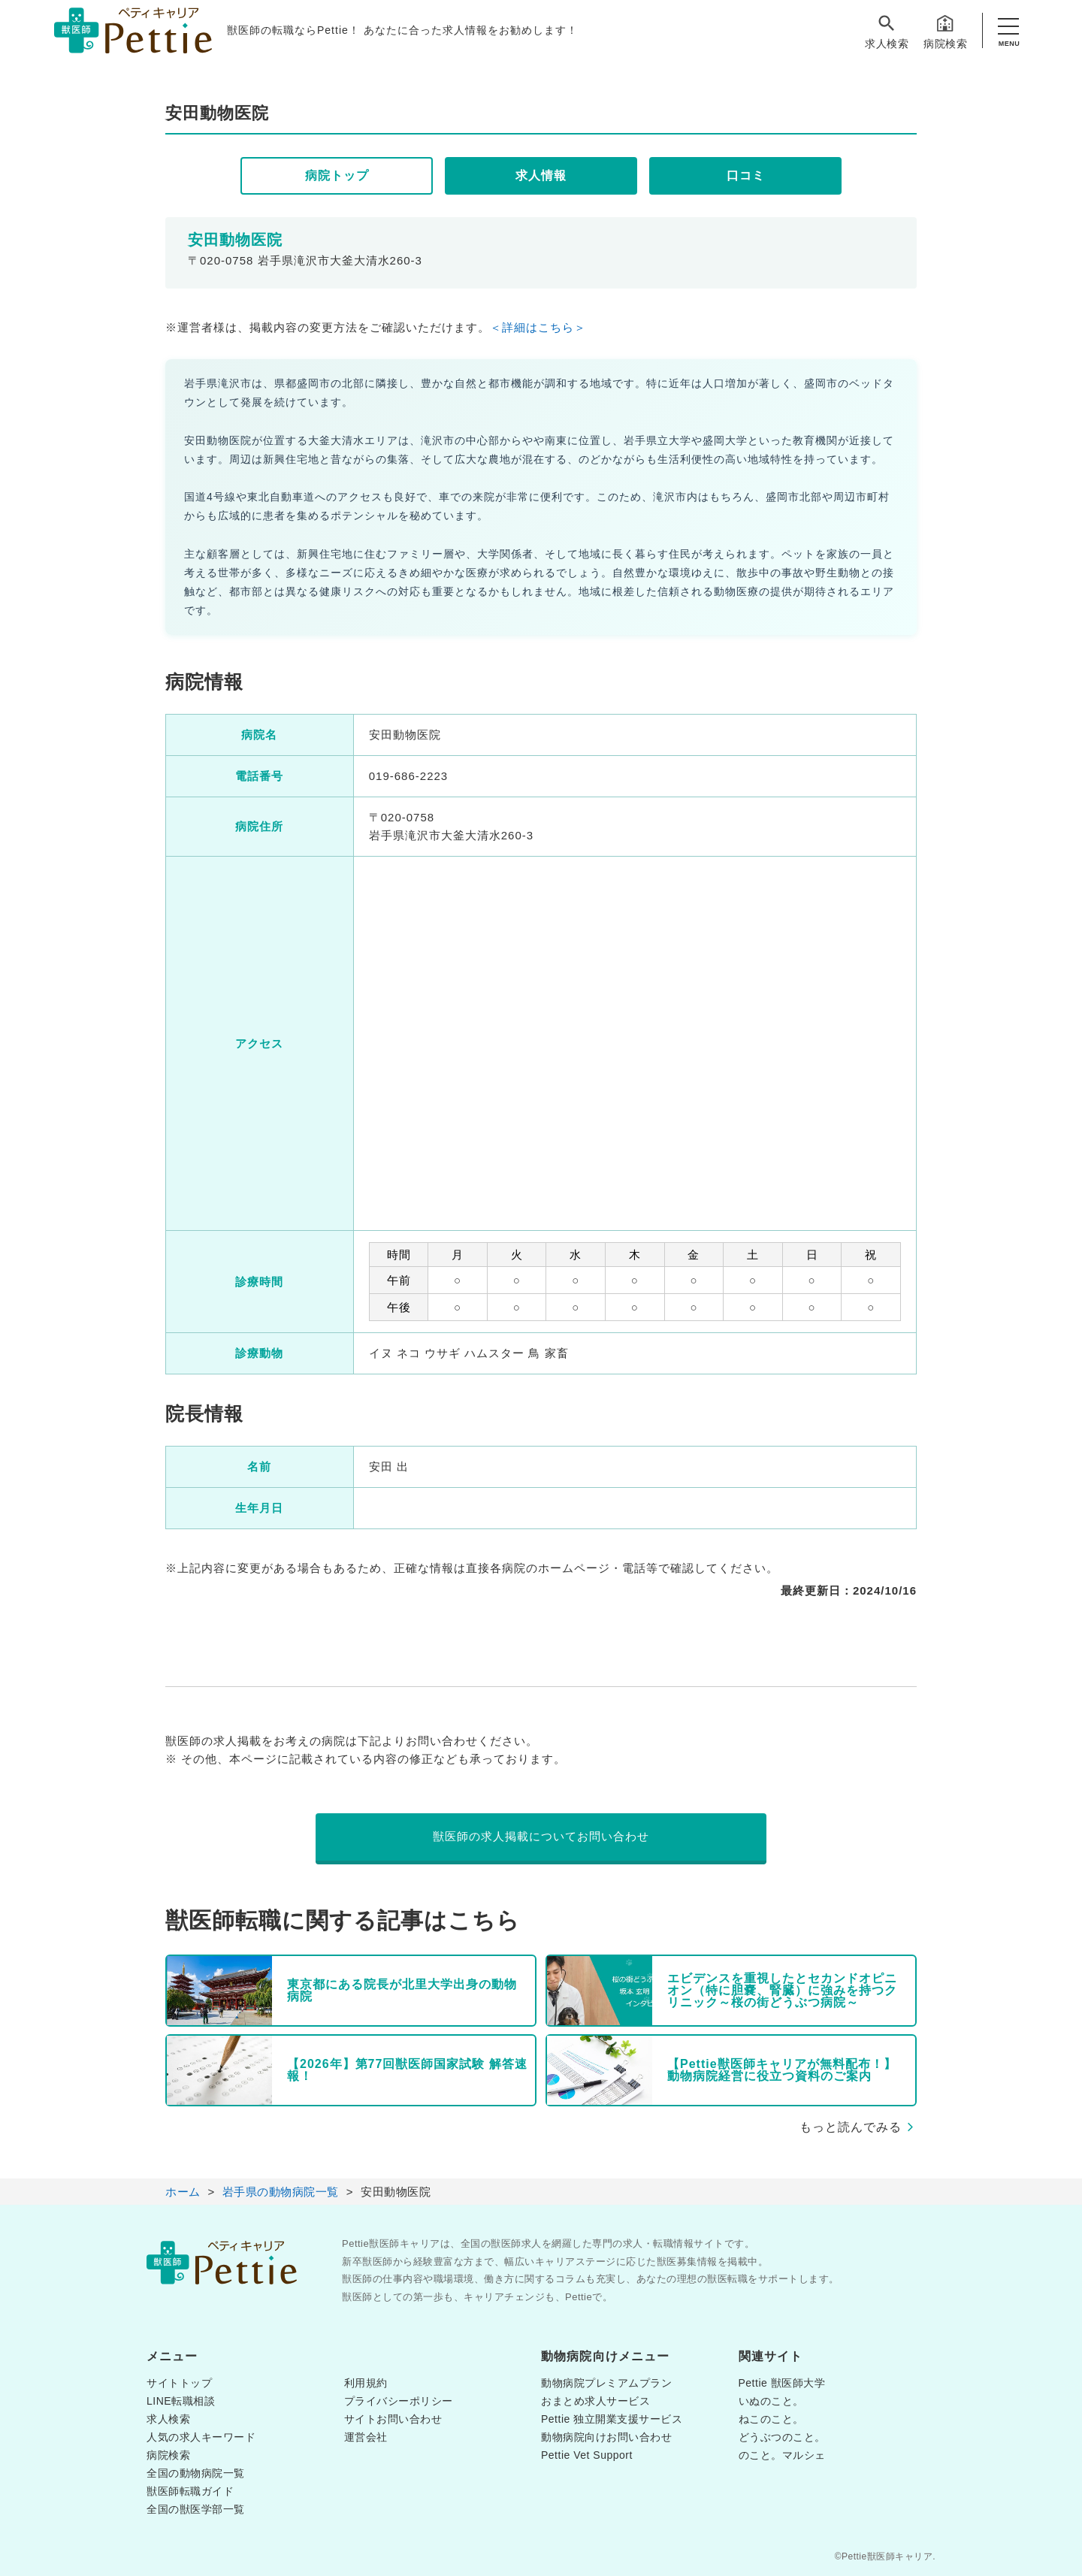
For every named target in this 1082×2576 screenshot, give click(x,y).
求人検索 (886, 31)
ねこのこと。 (771, 2419)
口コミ (746, 175)
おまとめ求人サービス (595, 2401)
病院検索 (945, 31)
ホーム (183, 2191)
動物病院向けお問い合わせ (606, 2437)
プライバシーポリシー (398, 2401)
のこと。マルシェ (782, 2455)
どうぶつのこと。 (782, 2437)
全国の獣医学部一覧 (196, 2509)
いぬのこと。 (771, 2401)
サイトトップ (179, 2383)
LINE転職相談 (181, 2401)
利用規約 (366, 2383)
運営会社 (366, 2437)
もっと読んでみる (850, 2127)
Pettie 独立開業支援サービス (611, 2419)
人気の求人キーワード (201, 2437)
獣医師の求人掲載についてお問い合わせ (541, 1836)
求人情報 (541, 175)
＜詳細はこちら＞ (538, 327)
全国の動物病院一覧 (196, 2473)
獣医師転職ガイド (190, 2491)
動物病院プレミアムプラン (606, 2383)
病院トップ (337, 175)
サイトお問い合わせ (393, 2419)
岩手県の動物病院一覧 (280, 2191)
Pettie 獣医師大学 (782, 2383)
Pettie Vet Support (587, 2455)
